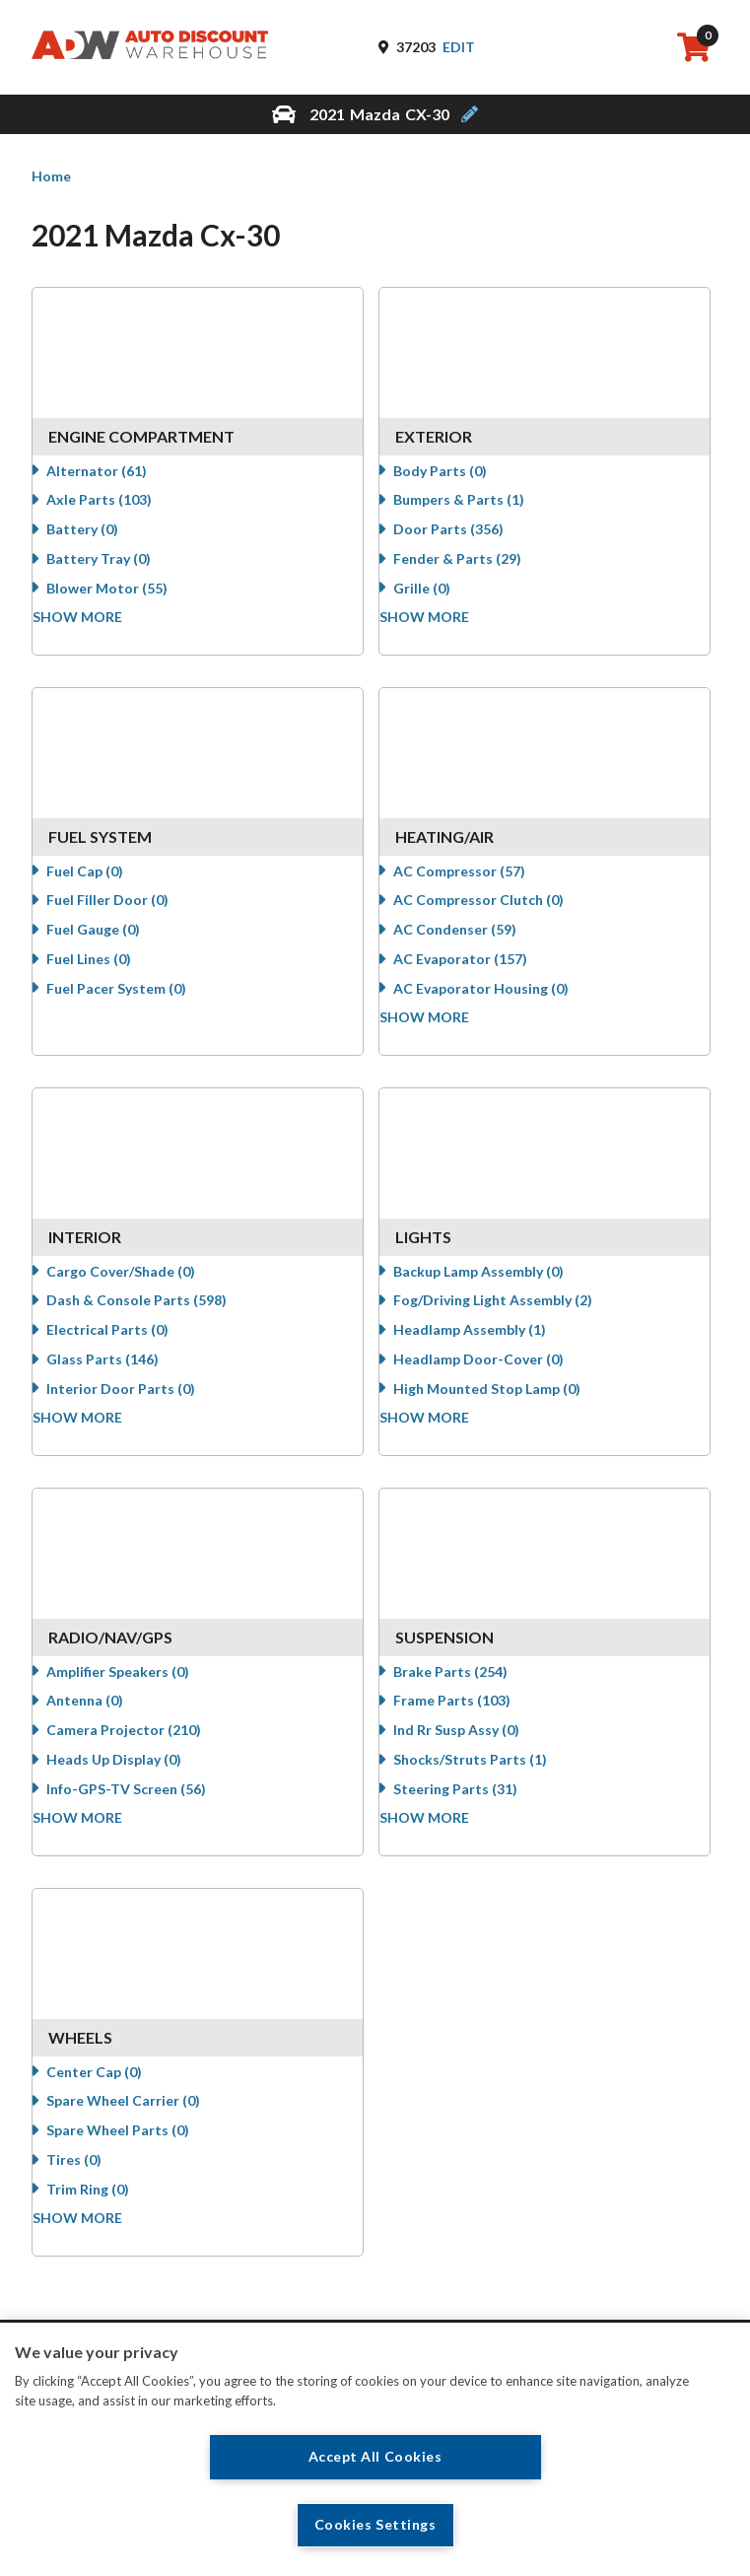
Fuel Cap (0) (101, 884)
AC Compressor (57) (477, 884)
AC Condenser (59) (472, 943)
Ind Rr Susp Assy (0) (474, 1743)
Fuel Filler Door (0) (124, 913)
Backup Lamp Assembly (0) (496, 1285)
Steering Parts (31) (473, 1802)
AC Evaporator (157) (478, 972)
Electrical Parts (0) (124, 1343)
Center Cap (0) (111, 2085)
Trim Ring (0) (104, 2202)
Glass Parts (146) (119, 1372)
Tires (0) (90, 2173)
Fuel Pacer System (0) (133, 1002)
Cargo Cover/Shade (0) (137, 1285)
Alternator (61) (113, 484)
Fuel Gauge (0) (110, 943)
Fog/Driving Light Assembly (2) (510, 1313)
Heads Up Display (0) (130, 1773)
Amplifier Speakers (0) (134, 1685)
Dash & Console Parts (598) (153, 1313)
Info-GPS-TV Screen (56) (143, 1802)
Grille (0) (439, 601)
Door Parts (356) (466, 542)
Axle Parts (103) (116, 513)
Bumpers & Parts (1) (476, 513)
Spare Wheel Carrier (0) (140, 2114)
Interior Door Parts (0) (137, 1402)
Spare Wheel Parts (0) (134, 2143)
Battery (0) (99, 542)
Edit (459, 46)
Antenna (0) (101, 1714)
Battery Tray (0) (115, 572)
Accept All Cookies (375, 2456)
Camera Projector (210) (140, 1743)
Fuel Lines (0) (105, 972)
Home (51, 176)
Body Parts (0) (458, 484)
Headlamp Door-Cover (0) (496, 1372)
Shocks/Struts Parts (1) (488, 1773)
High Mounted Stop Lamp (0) (504, 1402)
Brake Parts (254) (468, 1685)
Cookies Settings (375, 2525)
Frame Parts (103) (469, 1714)
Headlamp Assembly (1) (487, 1343)
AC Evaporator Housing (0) (498, 1002)
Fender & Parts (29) (475, 572)
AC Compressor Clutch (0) (496, 913)
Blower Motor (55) (123, 601)
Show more (95, 630)
